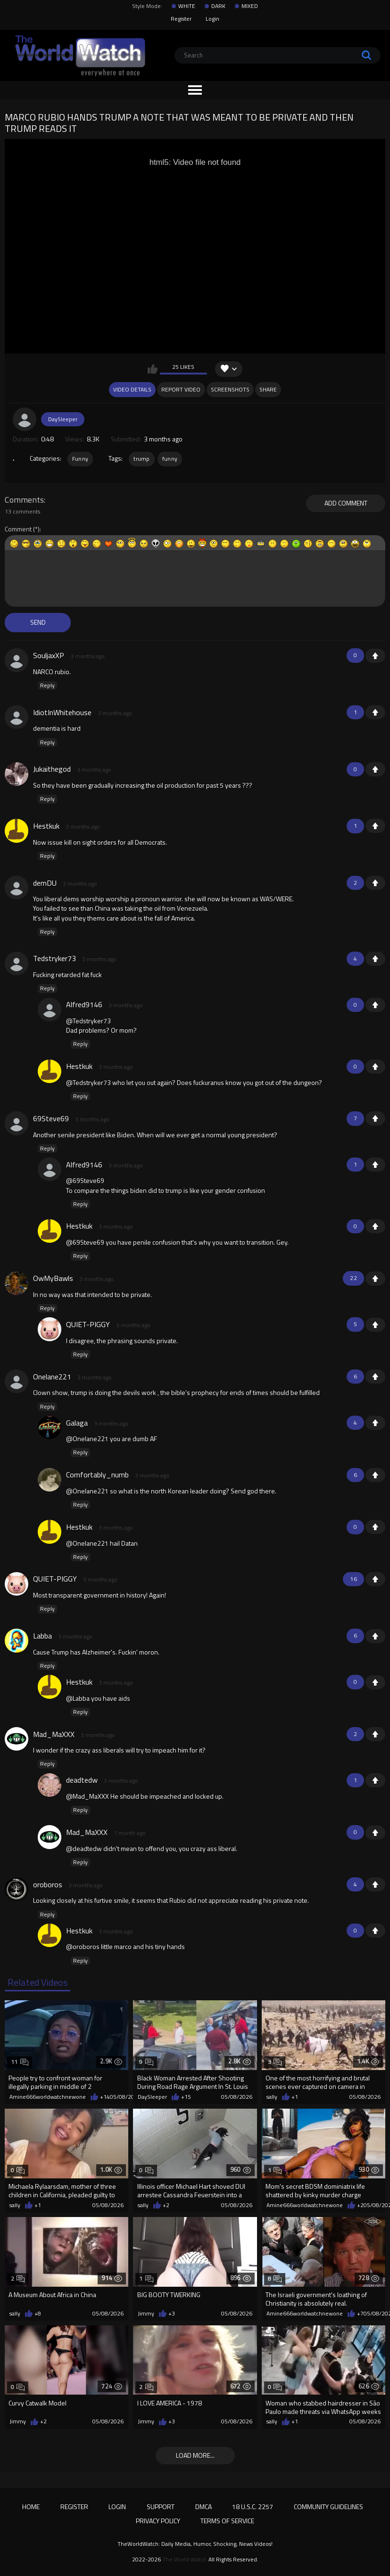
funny (170, 458)
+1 (375, 656)
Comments (24, 500)
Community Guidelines (328, 2506)
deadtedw (82, 1779)
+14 (105, 2097)
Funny (80, 458)
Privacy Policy (158, 2521)
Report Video (180, 389)
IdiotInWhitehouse (62, 712)
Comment (18, 529)
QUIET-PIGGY (88, 1324)
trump (141, 458)
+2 (166, 2205)
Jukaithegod (52, 768)
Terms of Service (227, 2521)
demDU (45, 883)
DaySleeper (62, 419)
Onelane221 (52, 1376)
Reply (47, 685)
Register (181, 18)
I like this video (153, 369)
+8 (37, 2313)
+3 (171, 2313)
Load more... (195, 2455)
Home (31, 2506)
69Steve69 (51, 1118)
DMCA (203, 2506)
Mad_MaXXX (54, 1734)
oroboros (47, 1884)
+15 (186, 2097)
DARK (218, 6)
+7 (360, 2313)
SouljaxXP (48, 655)
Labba (42, 1635)
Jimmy (146, 2313)
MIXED (249, 6)
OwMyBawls (53, 1278)
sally (271, 2097)
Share (268, 389)
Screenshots (230, 389)
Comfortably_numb (97, 1474)
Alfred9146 (84, 1004)
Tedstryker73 (54, 958)
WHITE (186, 6)
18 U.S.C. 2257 (252, 2506)
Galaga (77, 1422)
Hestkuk (46, 825)
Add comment (345, 503)
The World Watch (185, 2559)
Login (212, 18)
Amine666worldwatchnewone (47, 2097)
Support (160, 2506)
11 (19, 2061)
